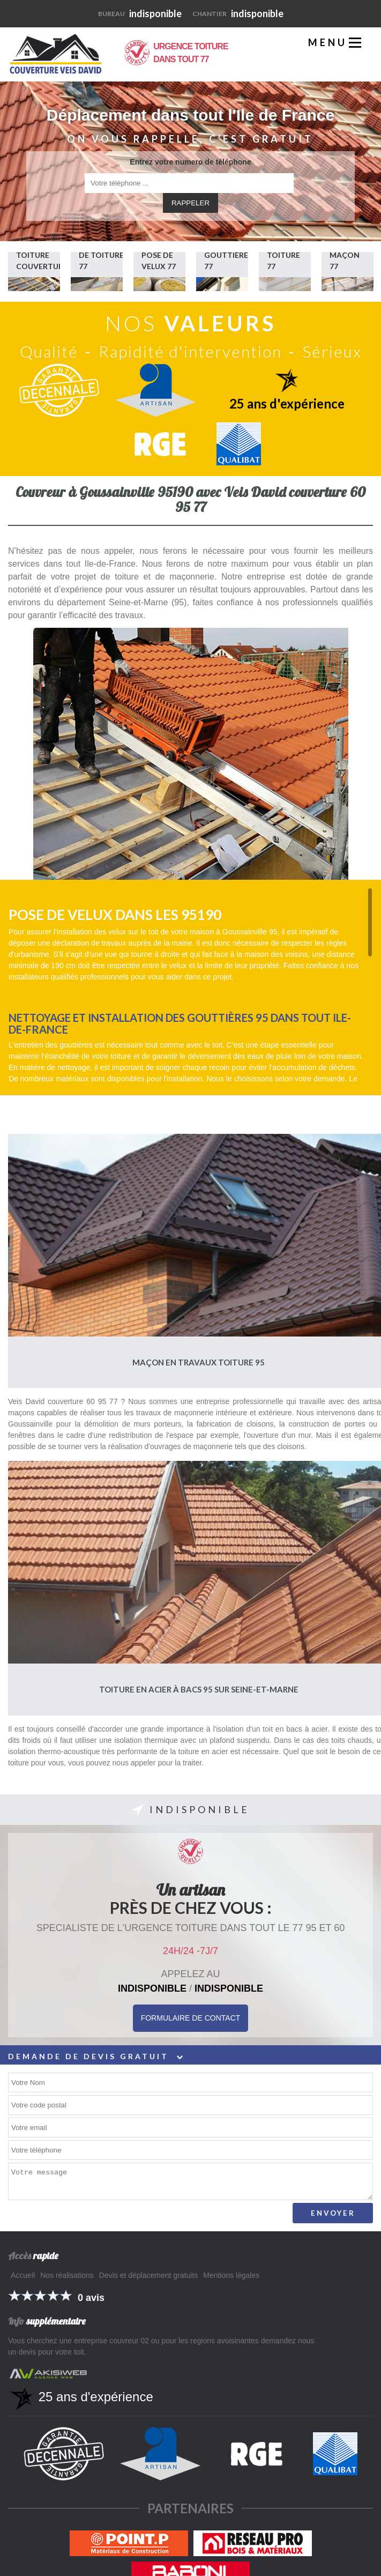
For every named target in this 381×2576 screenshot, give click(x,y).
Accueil (23, 2275)
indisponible (140, 13)
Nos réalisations (67, 2275)
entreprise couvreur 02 (111, 2340)
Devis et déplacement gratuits (148, 2275)
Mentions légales (231, 2275)
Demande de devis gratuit (95, 2056)
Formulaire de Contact (191, 2018)
